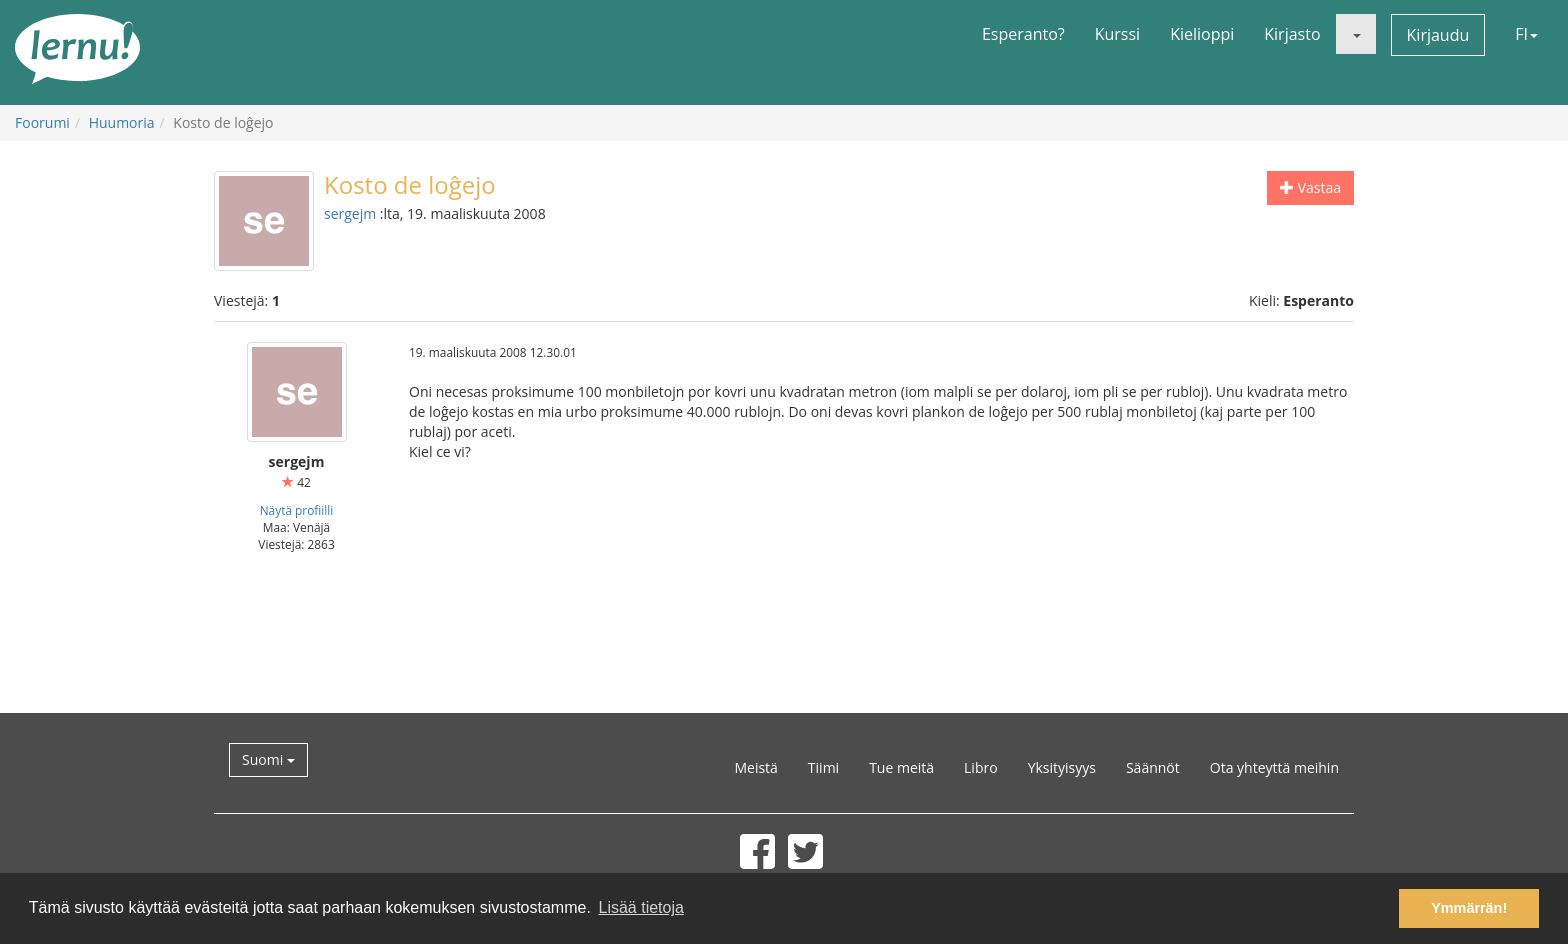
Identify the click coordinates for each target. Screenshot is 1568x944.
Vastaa (1310, 187)
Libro (981, 767)
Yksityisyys (1062, 767)
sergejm (350, 213)
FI (1526, 34)
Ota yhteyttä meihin (1274, 767)
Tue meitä (901, 767)
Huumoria (122, 122)
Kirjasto (1292, 34)
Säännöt (1153, 767)
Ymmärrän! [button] (1469, 908)
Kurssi (1117, 34)
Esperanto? (1023, 34)
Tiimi (823, 767)
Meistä (755, 767)
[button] (1356, 34)
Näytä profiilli (297, 510)
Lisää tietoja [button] (640, 907)
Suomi (268, 759)
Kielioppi (1202, 34)
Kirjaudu (1438, 35)
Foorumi (42, 122)
